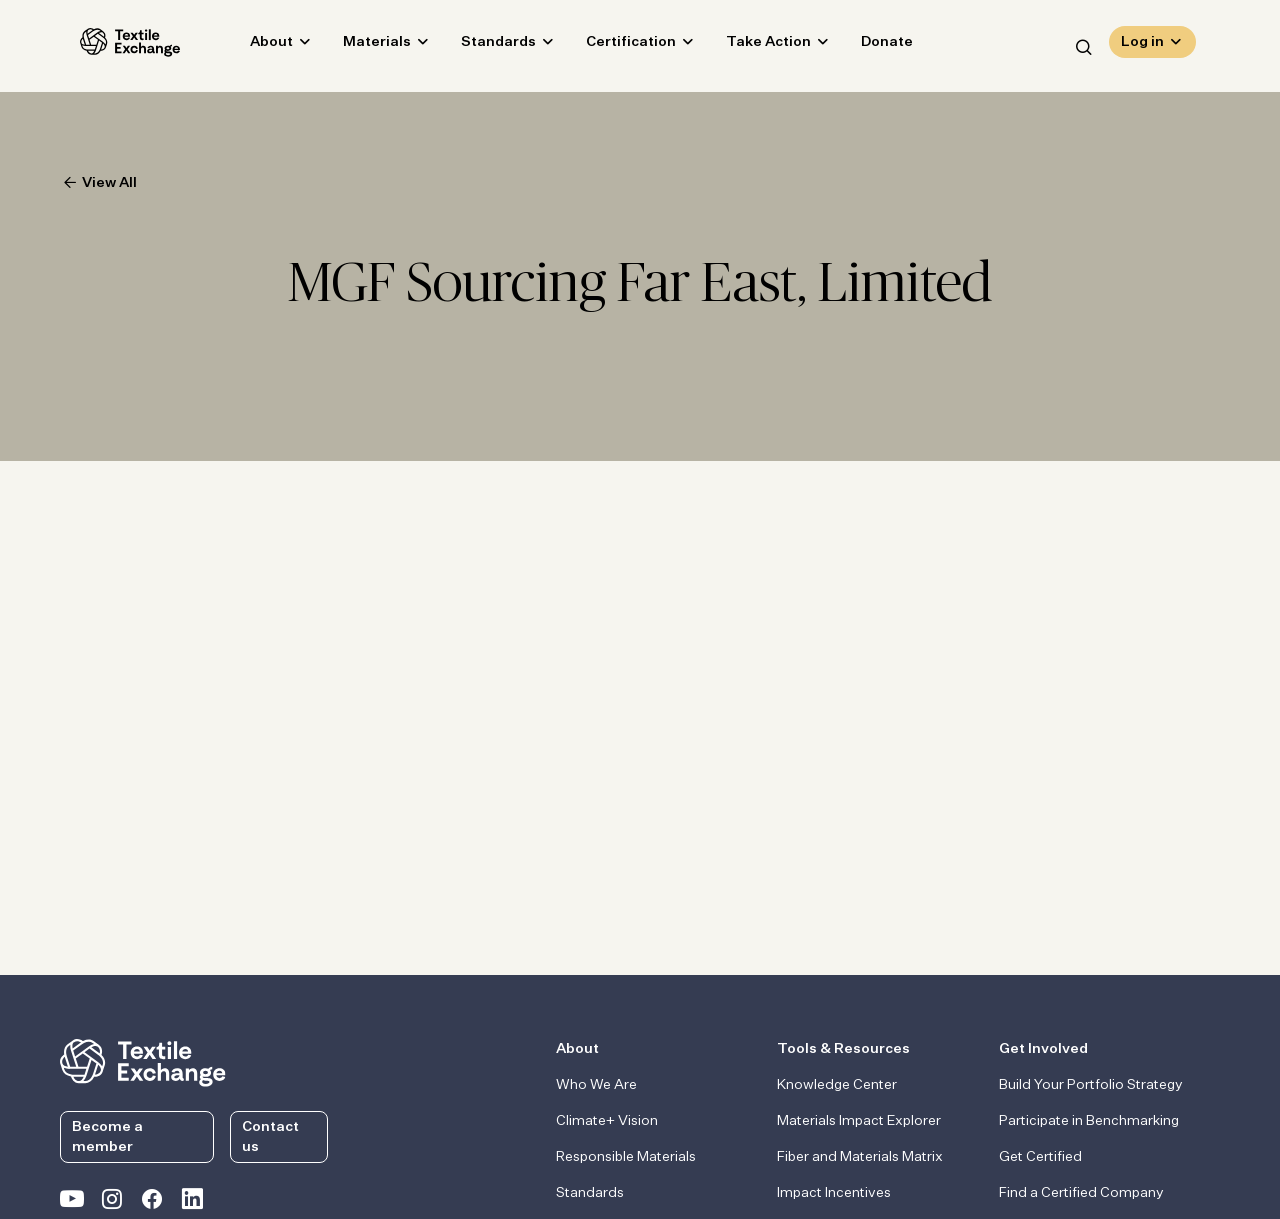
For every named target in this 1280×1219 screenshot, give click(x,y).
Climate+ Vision (607, 1121)
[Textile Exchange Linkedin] (192, 1203)
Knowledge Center (837, 1085)
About (251, 46)
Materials (357, 46)
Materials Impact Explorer (859, 1121)
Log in (1142, 46)
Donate (867, 46)
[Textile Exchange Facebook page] (152, 1203)
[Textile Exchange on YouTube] (72, 1203)
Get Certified (1040, 1157)
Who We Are (596, 1085)
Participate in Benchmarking (1089, 1121)
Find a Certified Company (1081, 1193)
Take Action (748, 46)
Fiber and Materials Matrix (860, 1157)
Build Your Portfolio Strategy (1091, 1085)
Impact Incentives (834, 1193)
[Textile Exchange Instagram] (112, 1203)
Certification (611, 46)
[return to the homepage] (143, 1061)
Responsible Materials (626, 1157)
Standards (478, 46)
